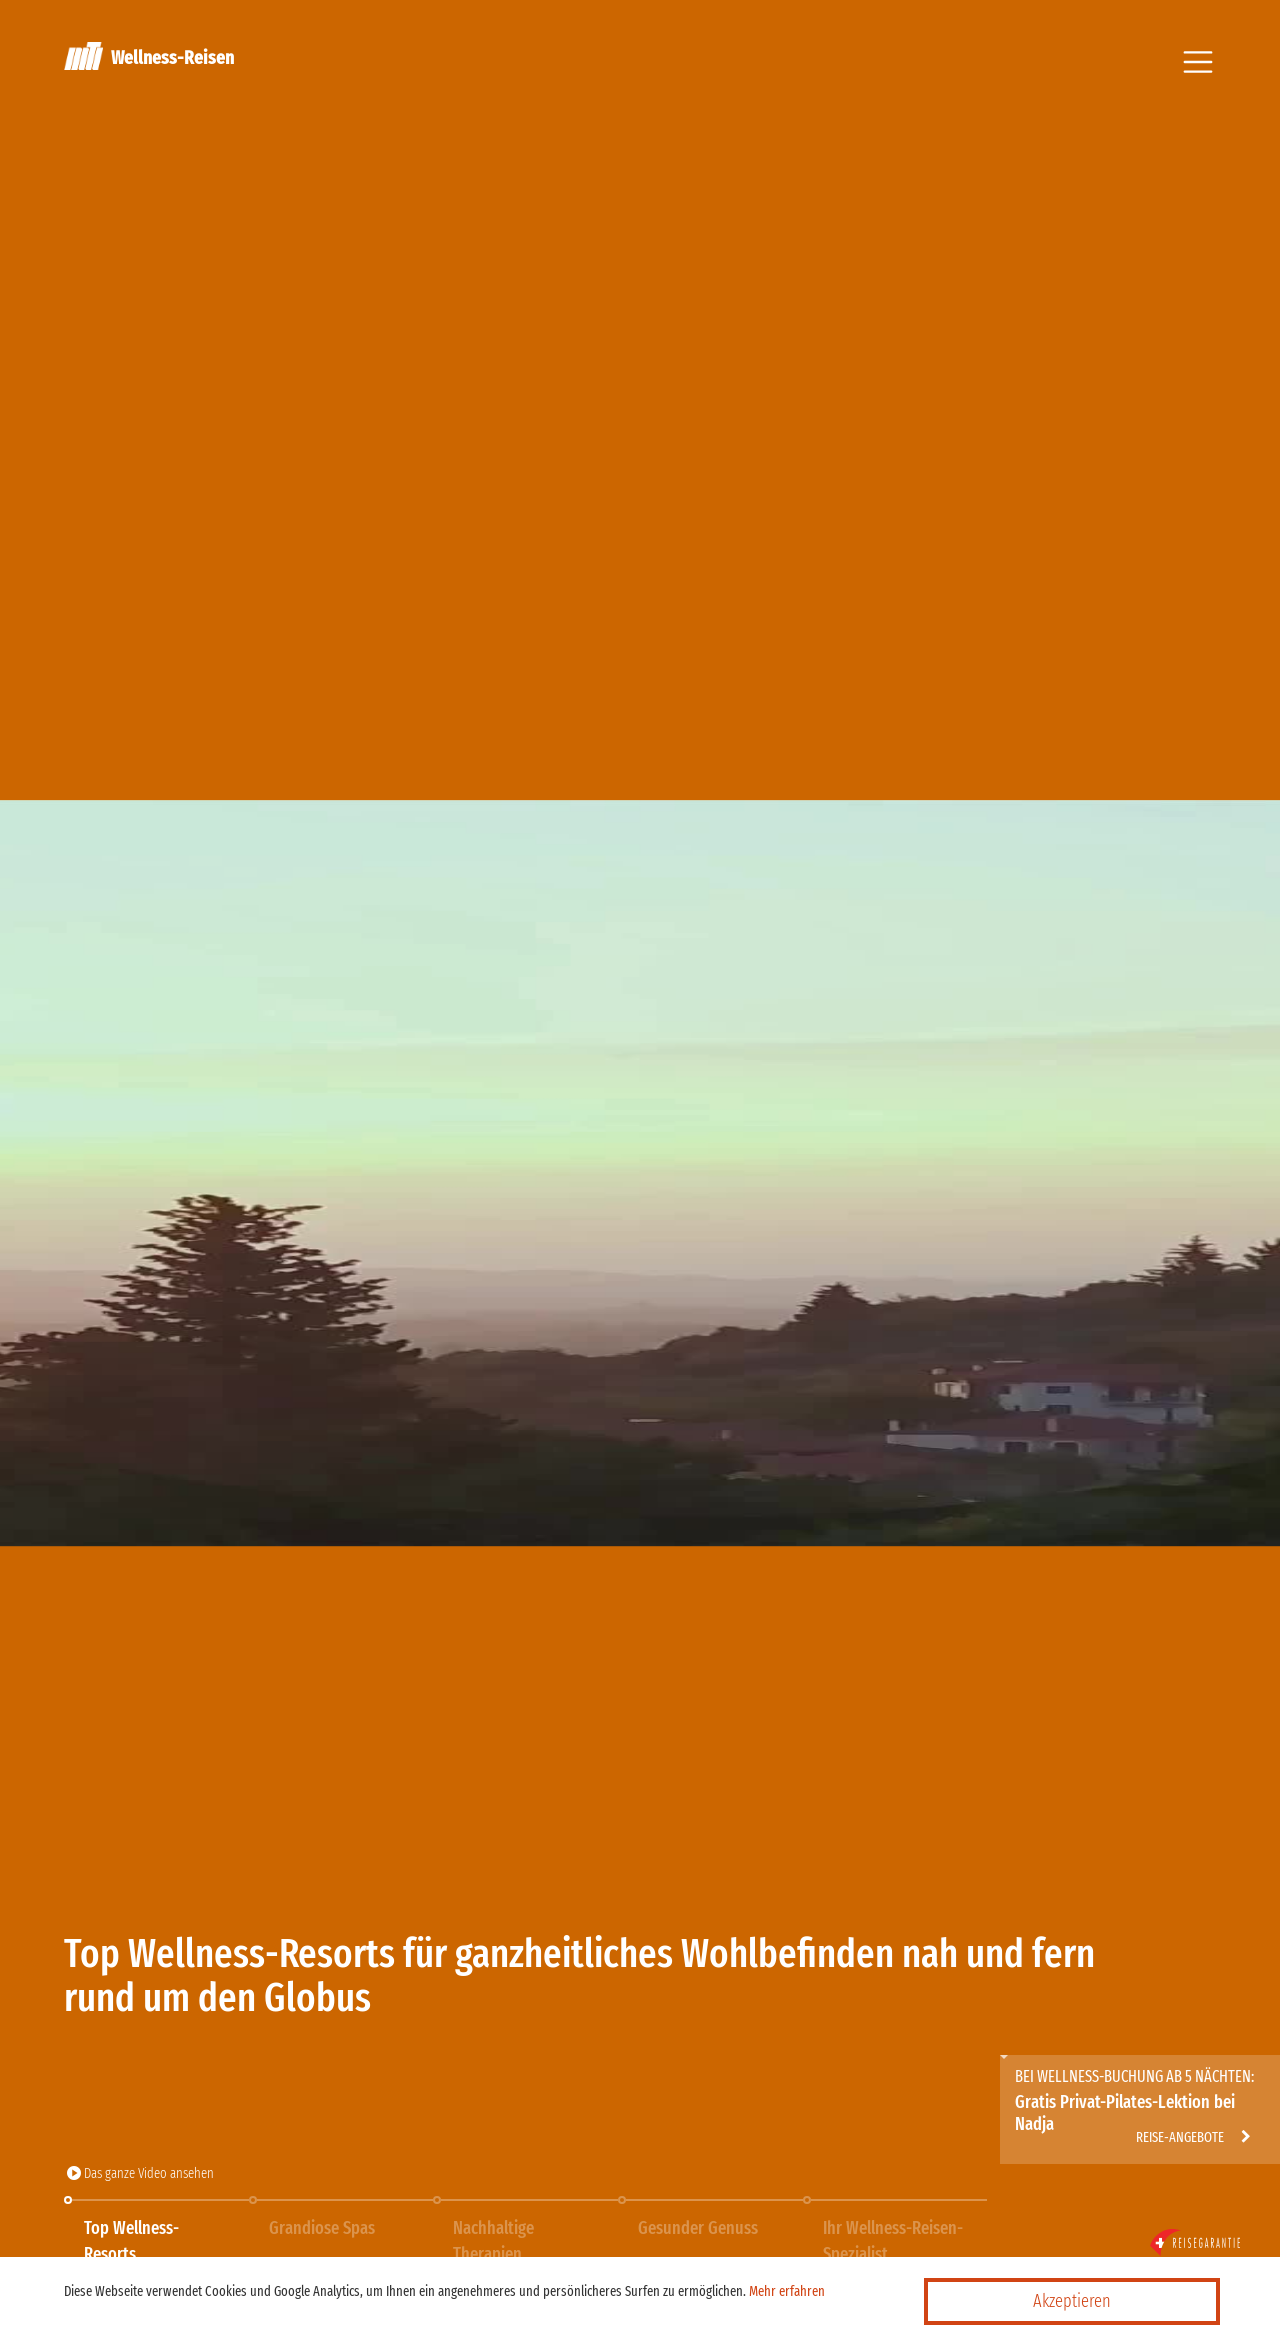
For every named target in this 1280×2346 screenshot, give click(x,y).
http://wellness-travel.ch (1110, 2072)
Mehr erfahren (787, 2291)
